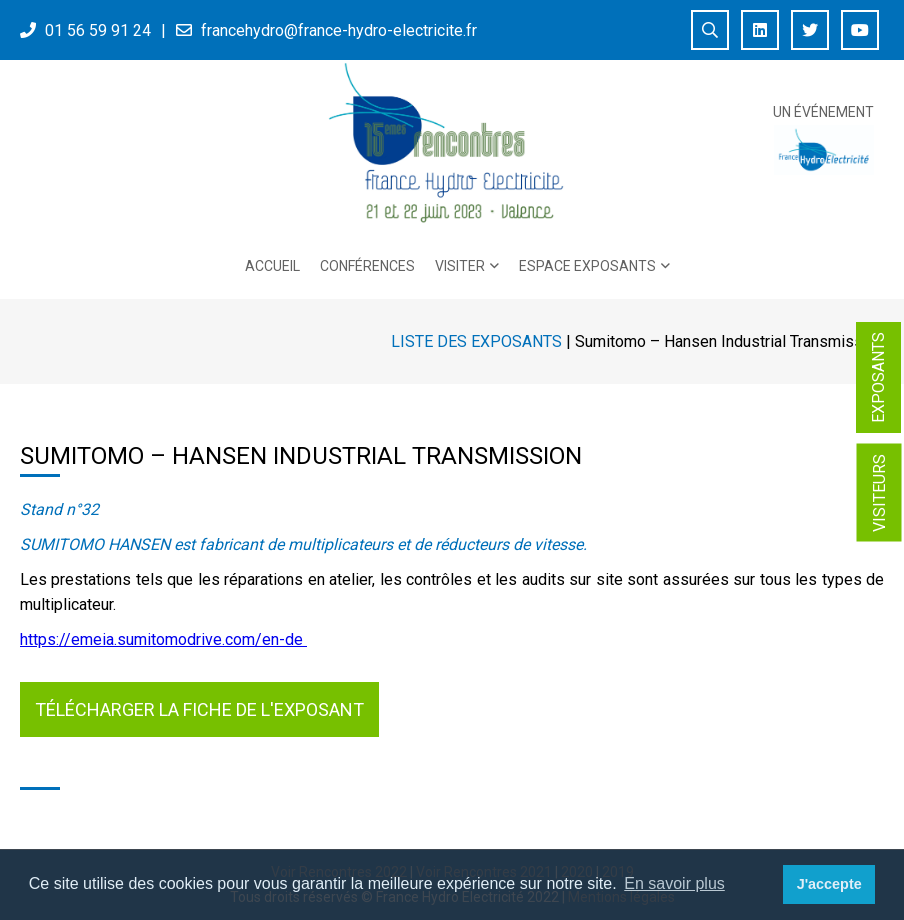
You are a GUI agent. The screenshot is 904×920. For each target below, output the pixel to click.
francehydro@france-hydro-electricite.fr (339, 30)
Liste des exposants (476, 341)
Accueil (272, 266)
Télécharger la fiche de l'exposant (199, 709)
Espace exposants (587, 266)
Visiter (460, 266)
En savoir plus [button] (674, 883)
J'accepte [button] (829, 884)
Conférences (367, 266)
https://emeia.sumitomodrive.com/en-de (163, 639)
